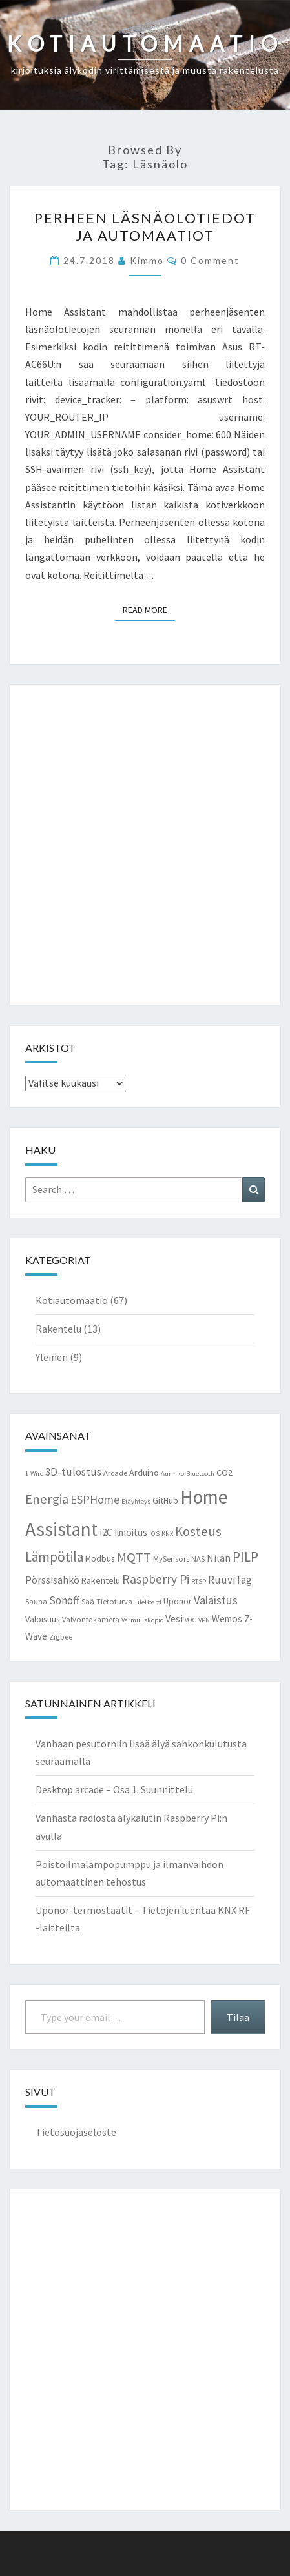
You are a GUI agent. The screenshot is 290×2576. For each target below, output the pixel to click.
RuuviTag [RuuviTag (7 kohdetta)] (230, 1580)
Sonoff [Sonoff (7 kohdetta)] (64, 1600)
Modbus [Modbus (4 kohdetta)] (100, 1558)
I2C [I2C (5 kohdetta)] (105, 1532)
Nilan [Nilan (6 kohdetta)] (219, 1557)
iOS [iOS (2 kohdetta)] (154, 1533)
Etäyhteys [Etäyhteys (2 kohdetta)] (135, 1501)
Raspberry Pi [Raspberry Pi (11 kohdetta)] (155, 1579)
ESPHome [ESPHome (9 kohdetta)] (94, 1499)
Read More (149, 609)
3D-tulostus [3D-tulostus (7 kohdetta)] (73, 1472)
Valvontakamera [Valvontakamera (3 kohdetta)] (90, 1619)
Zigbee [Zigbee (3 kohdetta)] (60, 1637)
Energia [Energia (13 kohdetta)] (46, 1499)
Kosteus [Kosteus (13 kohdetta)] (198, 1531)
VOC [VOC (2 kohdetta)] (190, 1620)
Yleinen (52, 1357)
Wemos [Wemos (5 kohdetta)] (227, 1619)
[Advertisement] (145, 845)
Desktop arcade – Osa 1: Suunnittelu (114, 1789)
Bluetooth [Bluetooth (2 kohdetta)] (200, 1473)
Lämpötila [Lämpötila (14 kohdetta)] (54, 1556)
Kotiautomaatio (72, 1300)
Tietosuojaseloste (76, 2132)
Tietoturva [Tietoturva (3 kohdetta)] (114, 1601)
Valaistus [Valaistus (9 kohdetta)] (216, 1600)
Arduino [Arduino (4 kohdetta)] (144, 1472)
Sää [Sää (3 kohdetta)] (87, 1601)
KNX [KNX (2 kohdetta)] (167, 1533)
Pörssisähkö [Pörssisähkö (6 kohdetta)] (52, 1579)
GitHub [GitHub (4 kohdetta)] (165, 1500)
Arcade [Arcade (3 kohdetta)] (115, 1473)
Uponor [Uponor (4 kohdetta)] (177, 1601)
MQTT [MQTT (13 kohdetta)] (134, 1557)
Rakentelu (58, 1328)
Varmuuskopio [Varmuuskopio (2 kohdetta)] (142, 1620)
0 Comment (210, 260)
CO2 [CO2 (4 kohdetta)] (224, 1472)
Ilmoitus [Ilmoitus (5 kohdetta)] (130, 1532)
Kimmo (147, 260)
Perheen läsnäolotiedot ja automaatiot (145, 226)
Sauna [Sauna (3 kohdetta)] (36, 1601)
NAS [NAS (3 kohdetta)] (198, 1559)
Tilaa (238, 2017)
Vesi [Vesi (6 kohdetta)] (174, 1618)
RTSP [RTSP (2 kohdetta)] (198, 1581)
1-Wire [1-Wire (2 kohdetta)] (34, 1473)
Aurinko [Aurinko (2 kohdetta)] (172, 1473)
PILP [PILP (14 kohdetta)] (245, 1556)
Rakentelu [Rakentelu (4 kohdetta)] (100, 1580)
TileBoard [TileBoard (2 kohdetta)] (147, 1602)
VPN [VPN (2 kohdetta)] (204, 1620)
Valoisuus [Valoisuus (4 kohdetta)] (42, 1619)
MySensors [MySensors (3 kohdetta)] (171, 1559)
